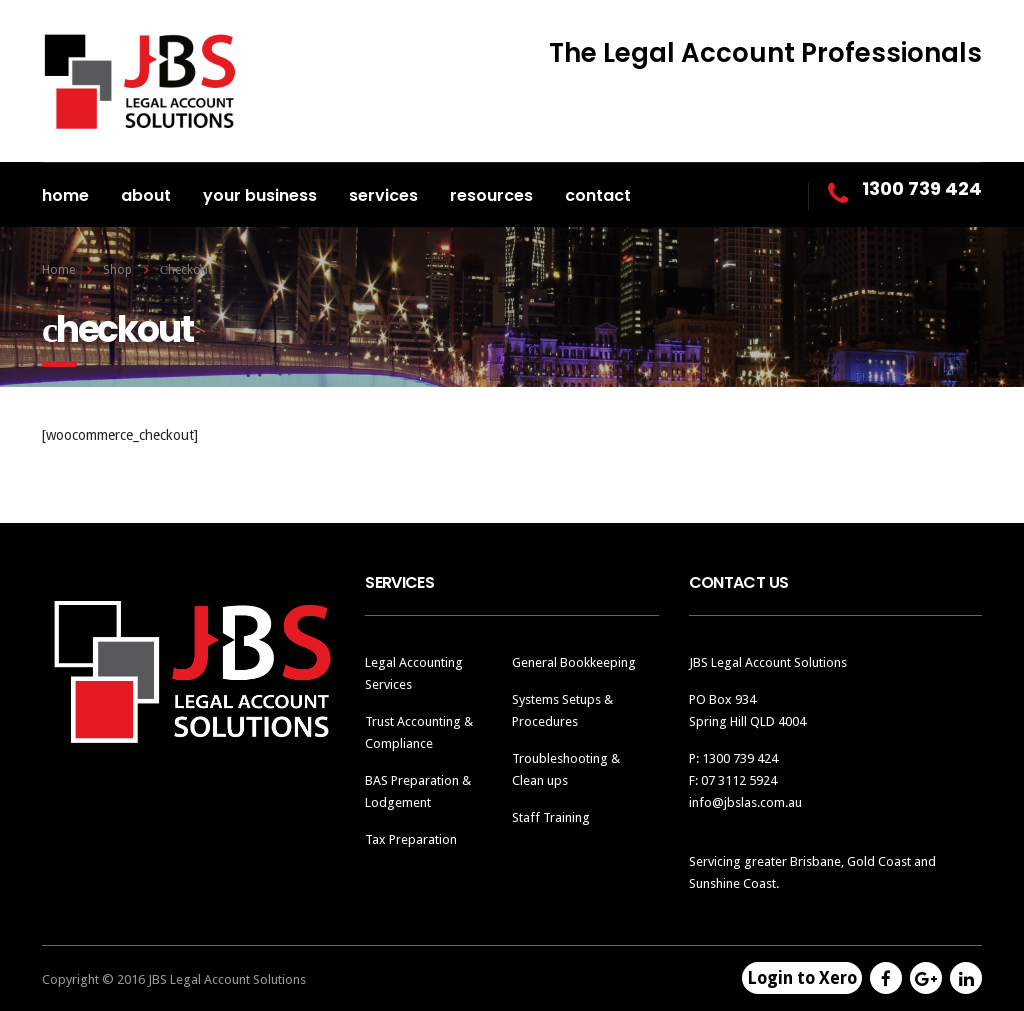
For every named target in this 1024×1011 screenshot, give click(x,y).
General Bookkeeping (574, 662)
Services (383, 195)
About (146, 195)
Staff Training (551, 817)
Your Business (260, 195)
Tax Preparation (411, 839)
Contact (598, 195)
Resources (491, 195)
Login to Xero (802, 978)
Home (65, 195)
